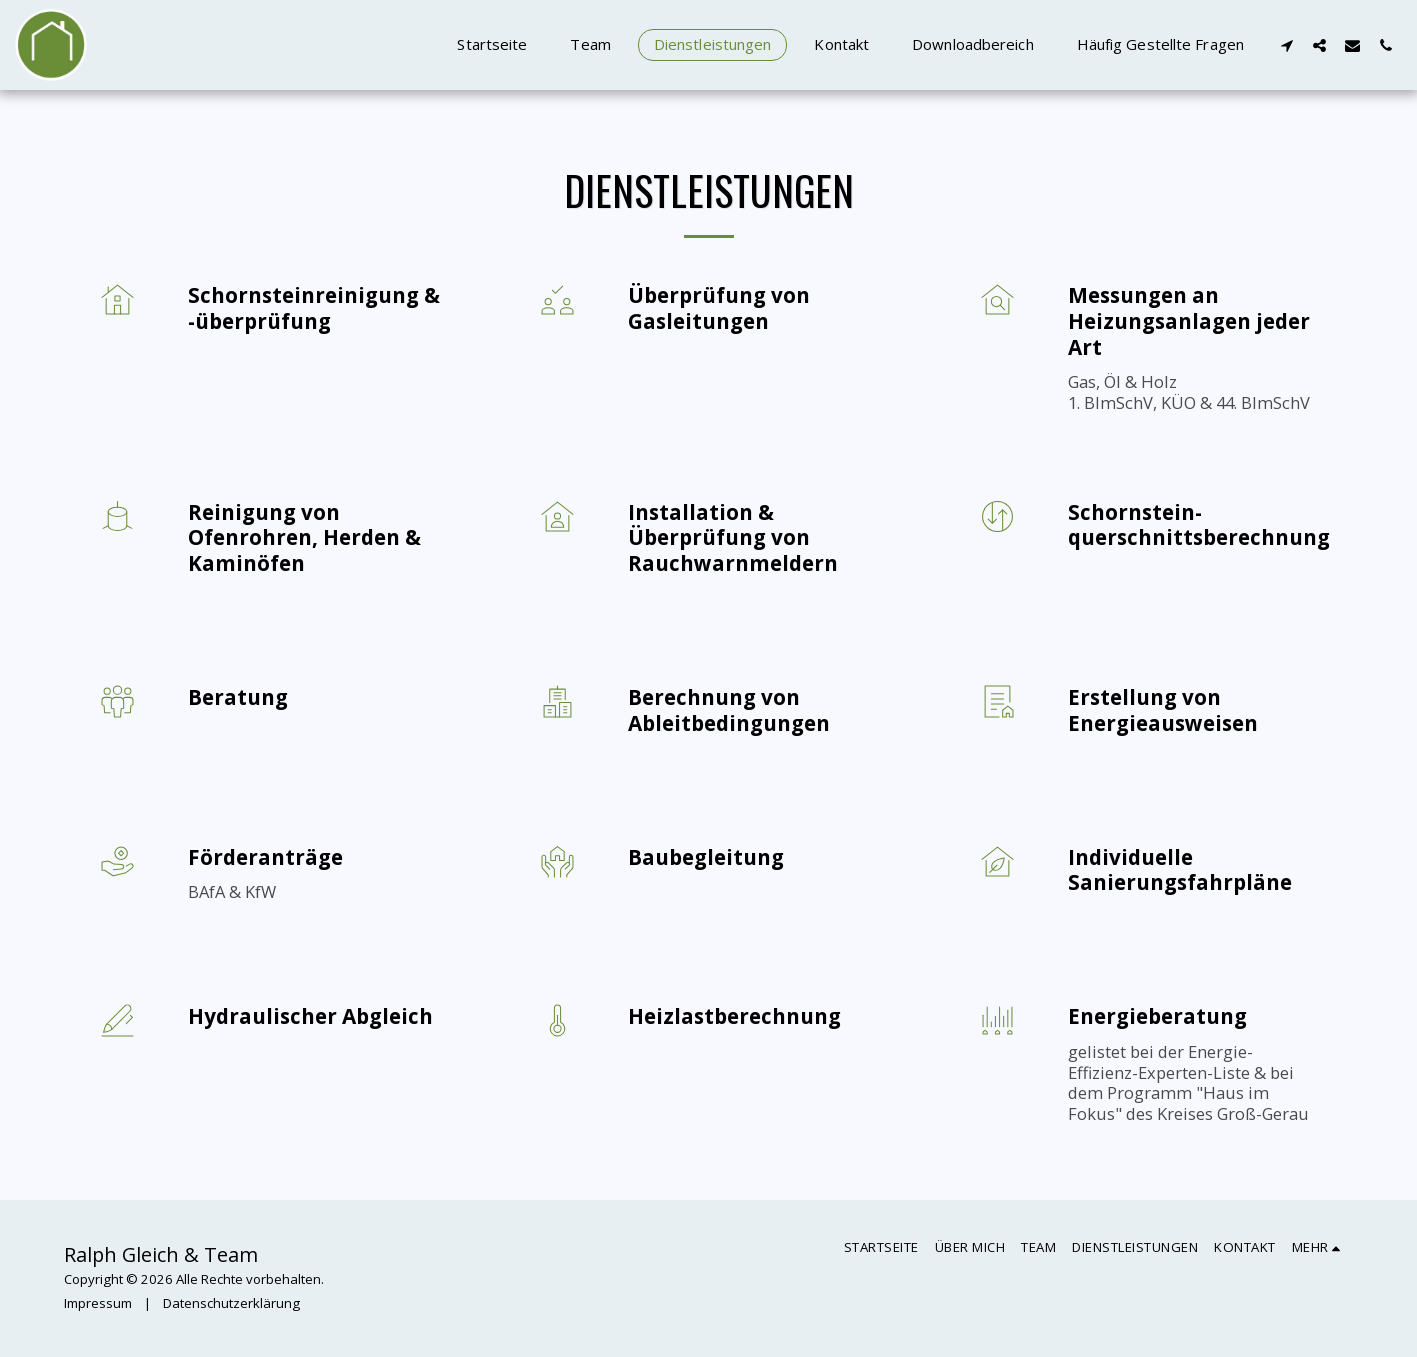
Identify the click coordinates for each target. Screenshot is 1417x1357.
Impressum (98, 1303)
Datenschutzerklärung (231, 1303)
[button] (1286, 45)
